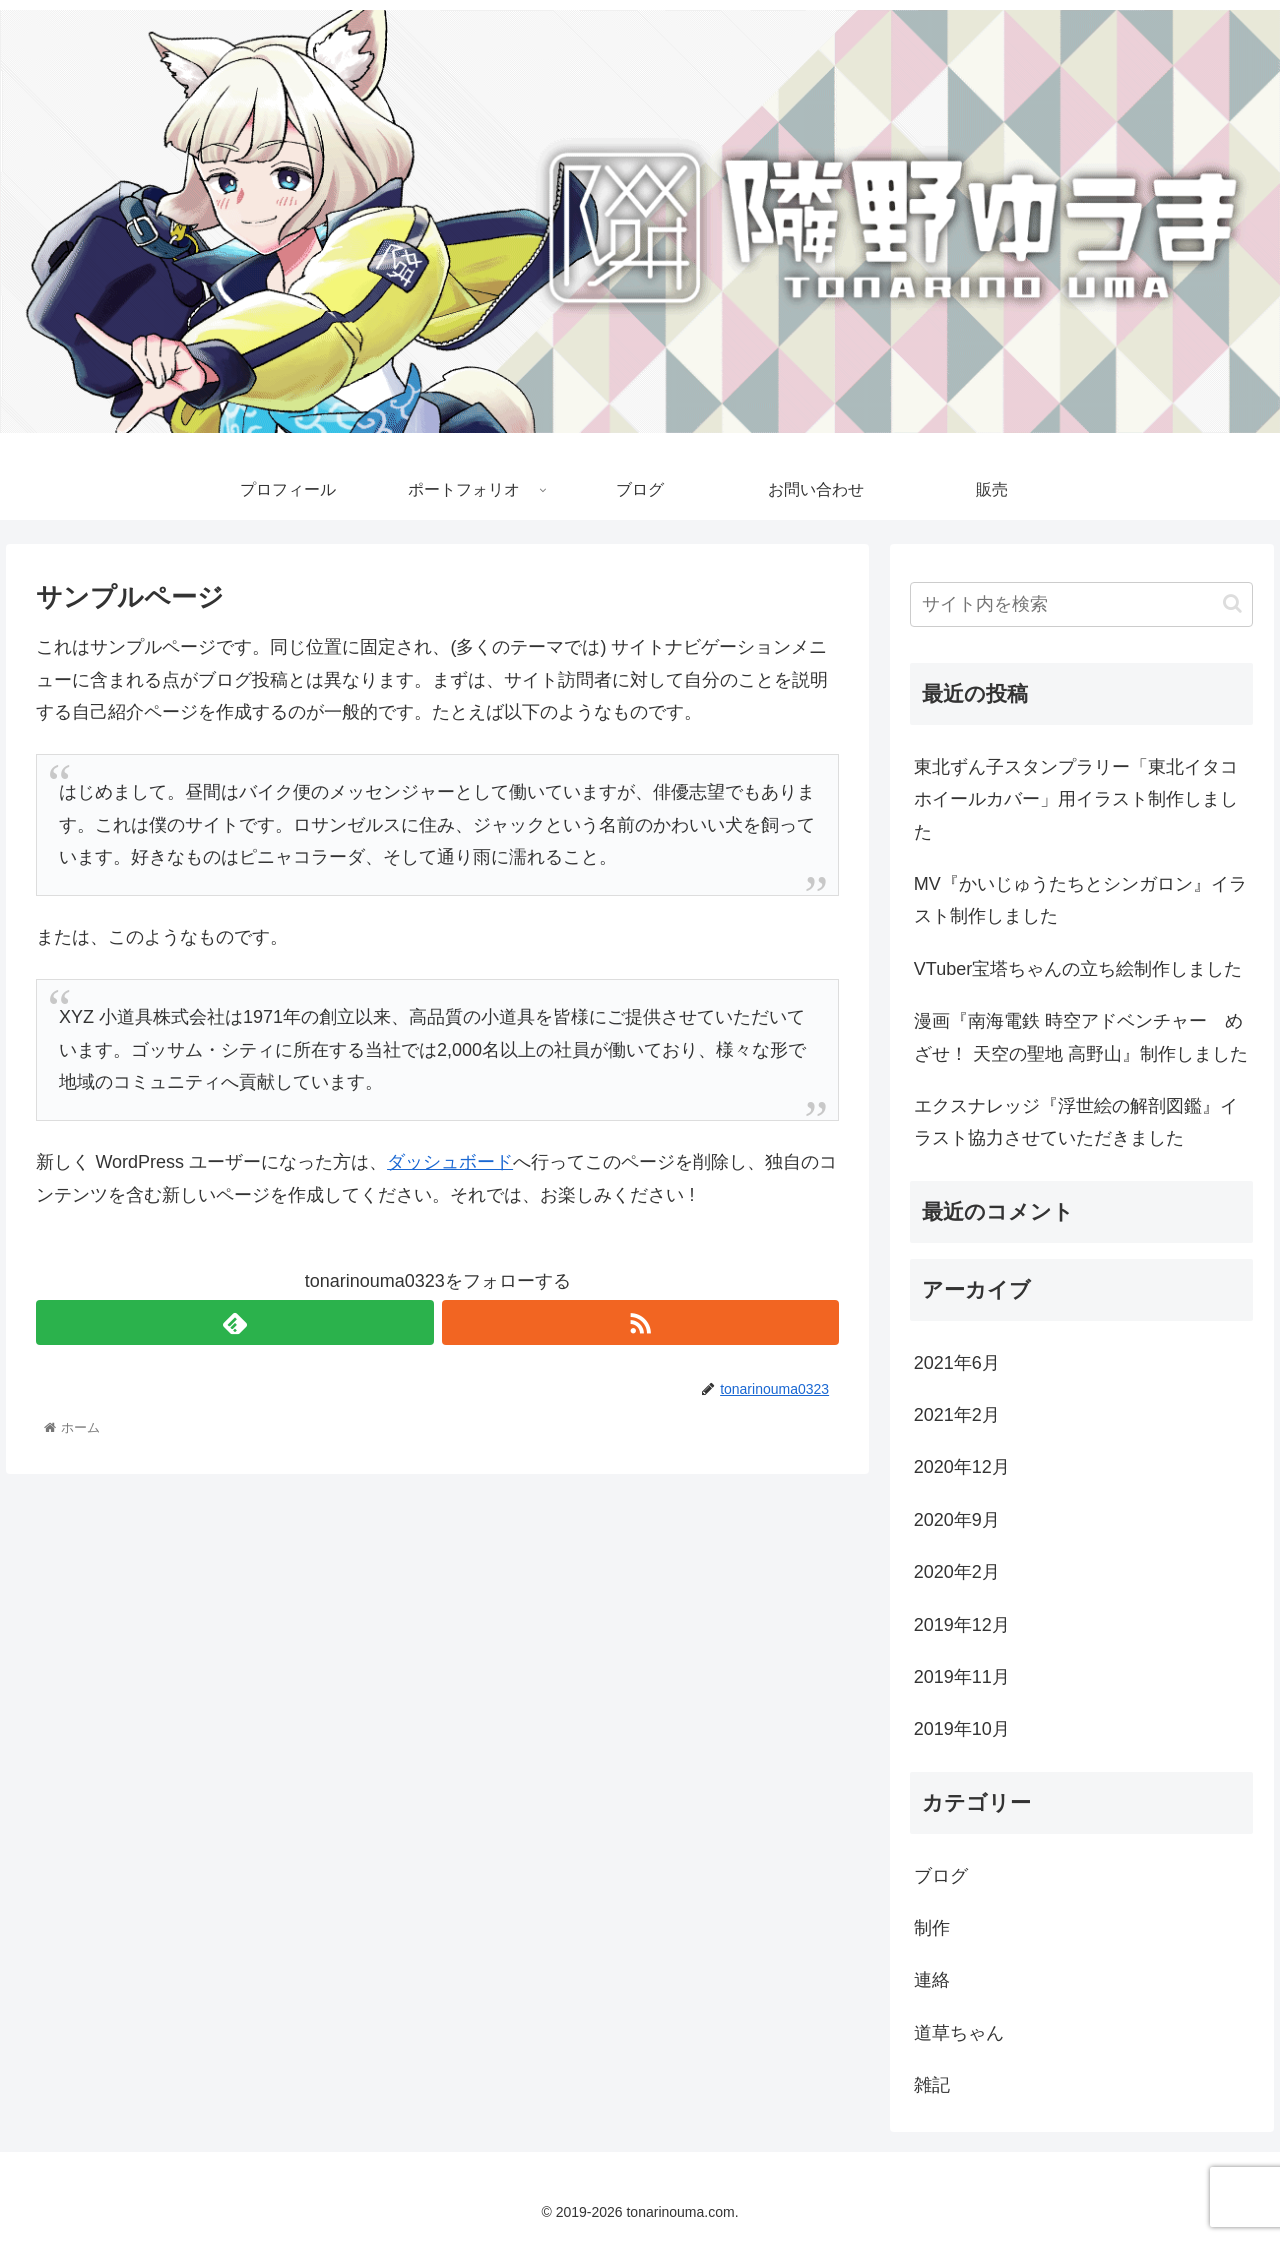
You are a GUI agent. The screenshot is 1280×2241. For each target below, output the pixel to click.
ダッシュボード (450, 1162)
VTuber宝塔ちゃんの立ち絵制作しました (1078, 969)
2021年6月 (957, 1363)
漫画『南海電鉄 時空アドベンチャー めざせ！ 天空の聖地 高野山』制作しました (1081, 1037)
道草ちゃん (959, 2033)
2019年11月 (962, 1677)
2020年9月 (957, 1520)
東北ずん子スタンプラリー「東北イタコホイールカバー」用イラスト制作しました (1076, 799)
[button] (1232, 603)
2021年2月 (957, 1415)
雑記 (932, 2085)
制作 (932, 1928)
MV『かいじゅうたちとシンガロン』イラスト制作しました (1080, 900)
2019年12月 (962, 1625)
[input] (1082, 604)
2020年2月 (957, 1572)
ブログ (941, 1876)
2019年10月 (962, 1729)
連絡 (932, 1980)
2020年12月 (962, 1467)
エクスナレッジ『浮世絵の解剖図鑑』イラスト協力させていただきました (1076, 1122)
